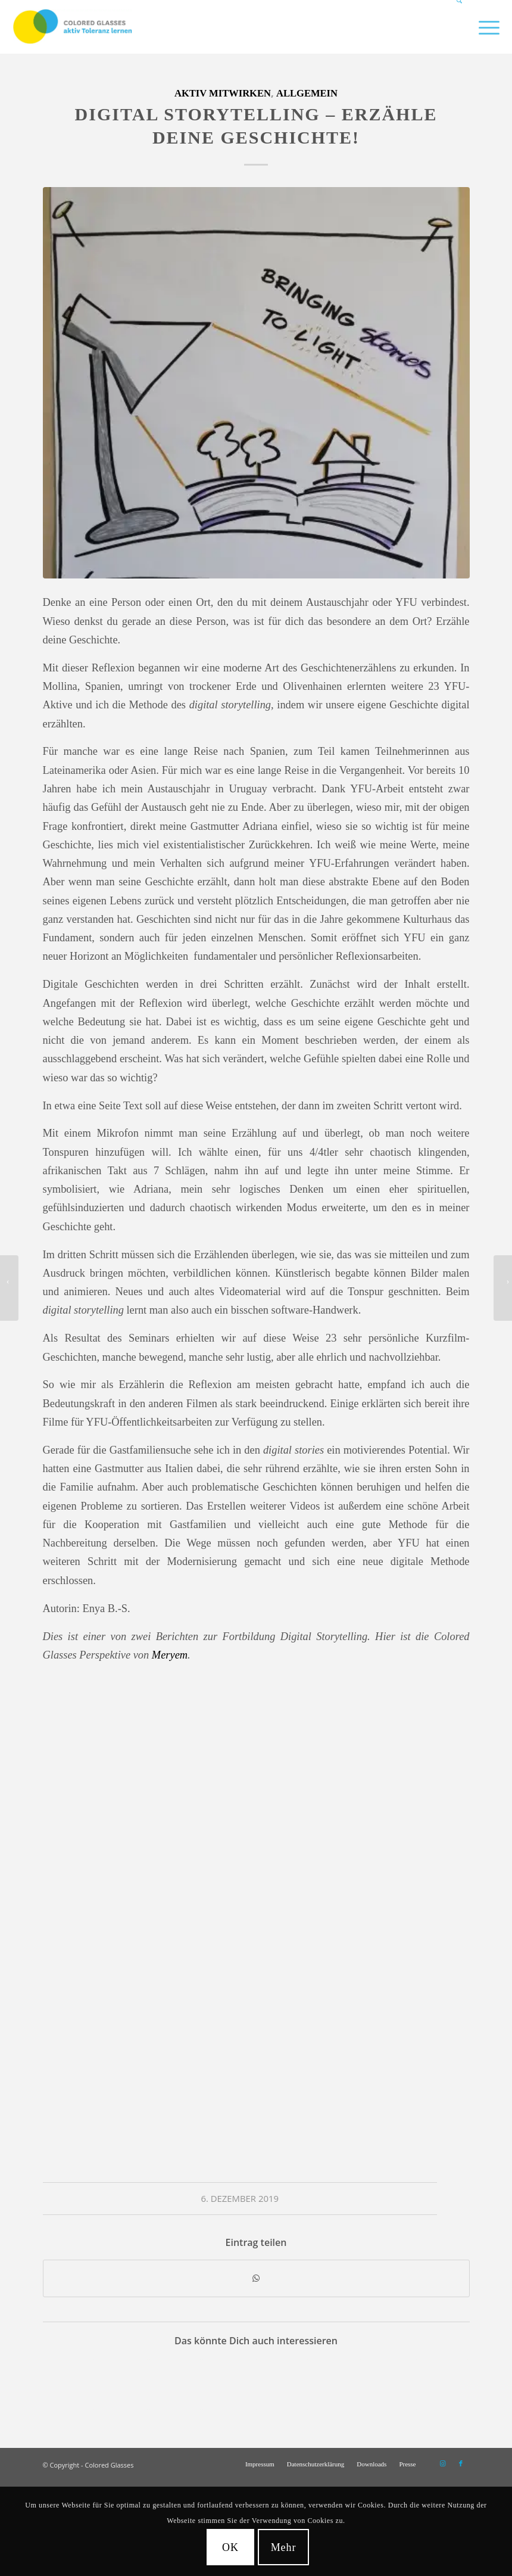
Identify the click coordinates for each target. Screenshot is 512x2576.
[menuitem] (455, 27)
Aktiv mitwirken (222, 93)
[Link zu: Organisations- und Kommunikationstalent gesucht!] (69, 2384)
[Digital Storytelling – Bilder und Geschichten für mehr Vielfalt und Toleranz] (9, 1288)
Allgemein (307, 93)
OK (230, 2547)
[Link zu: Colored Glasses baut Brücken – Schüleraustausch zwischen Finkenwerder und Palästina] (442, 2384)
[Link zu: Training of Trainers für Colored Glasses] (122, 2384)
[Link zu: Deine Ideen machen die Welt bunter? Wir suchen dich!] (228, 2384)
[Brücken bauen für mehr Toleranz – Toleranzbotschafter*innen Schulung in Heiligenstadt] (503, 1288)
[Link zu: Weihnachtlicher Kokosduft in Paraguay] (175, 2384)
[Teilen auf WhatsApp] (256, 2278)
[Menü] (483, 27)
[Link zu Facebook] (461, 2463)
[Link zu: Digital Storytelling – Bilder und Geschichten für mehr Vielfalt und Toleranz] (282, 2384)
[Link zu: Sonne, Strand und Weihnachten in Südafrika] (388, 2384)
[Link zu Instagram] (443, 2463)
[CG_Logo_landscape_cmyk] (72, 27)
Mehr (283, 2547)
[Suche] (455, 27)
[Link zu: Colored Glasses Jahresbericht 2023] (335, 2384)
